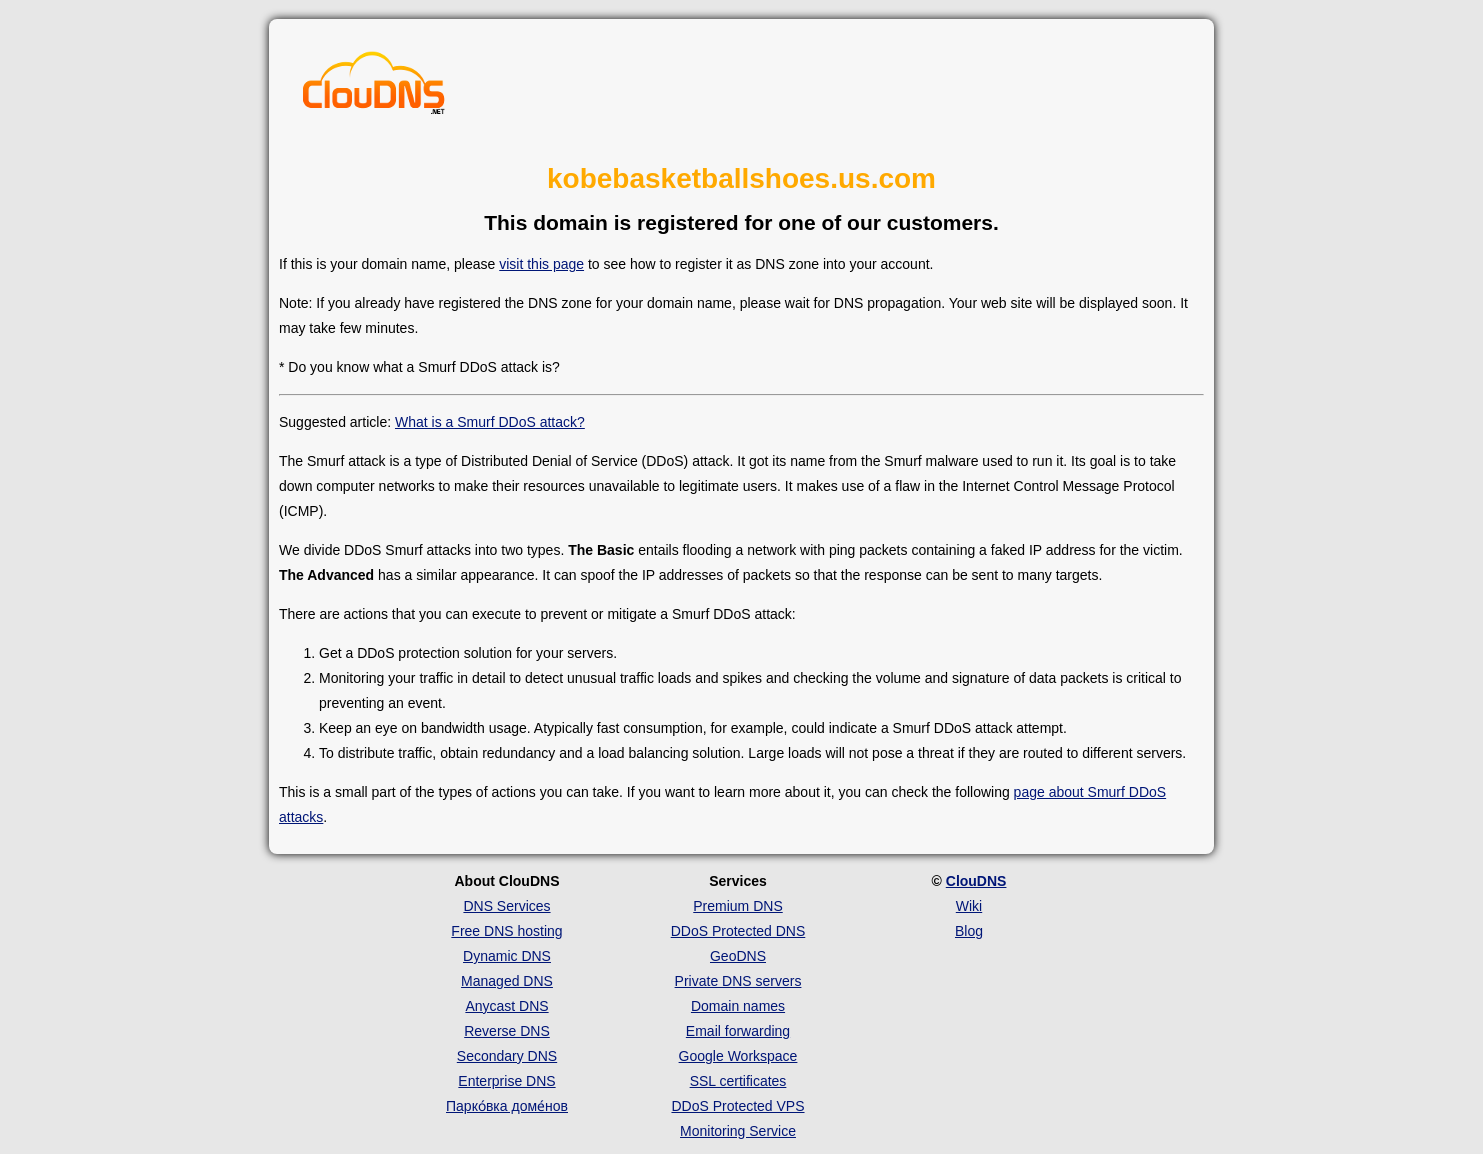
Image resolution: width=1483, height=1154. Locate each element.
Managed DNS (507, 981)
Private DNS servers (738, 981)
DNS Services (506, 906)
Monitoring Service (738, 1131)
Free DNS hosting (506, 931)
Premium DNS (737, 906)
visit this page (541, 264)
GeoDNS (738, 956)
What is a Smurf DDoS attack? (490, 422)
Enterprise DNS (506, 1081)
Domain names (738, 1006)
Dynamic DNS (507, 956)
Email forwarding (738, 1031)
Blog (969, 931)
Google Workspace (738, 1056)
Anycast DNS (506, 1006)
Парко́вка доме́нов (507, 1106)
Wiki (969, 906)
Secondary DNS (507, 1056)
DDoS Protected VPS (737, 1106)
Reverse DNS (507, 1031)
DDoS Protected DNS (738, 931)
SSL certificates (738, 1081)
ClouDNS (976, 881)
